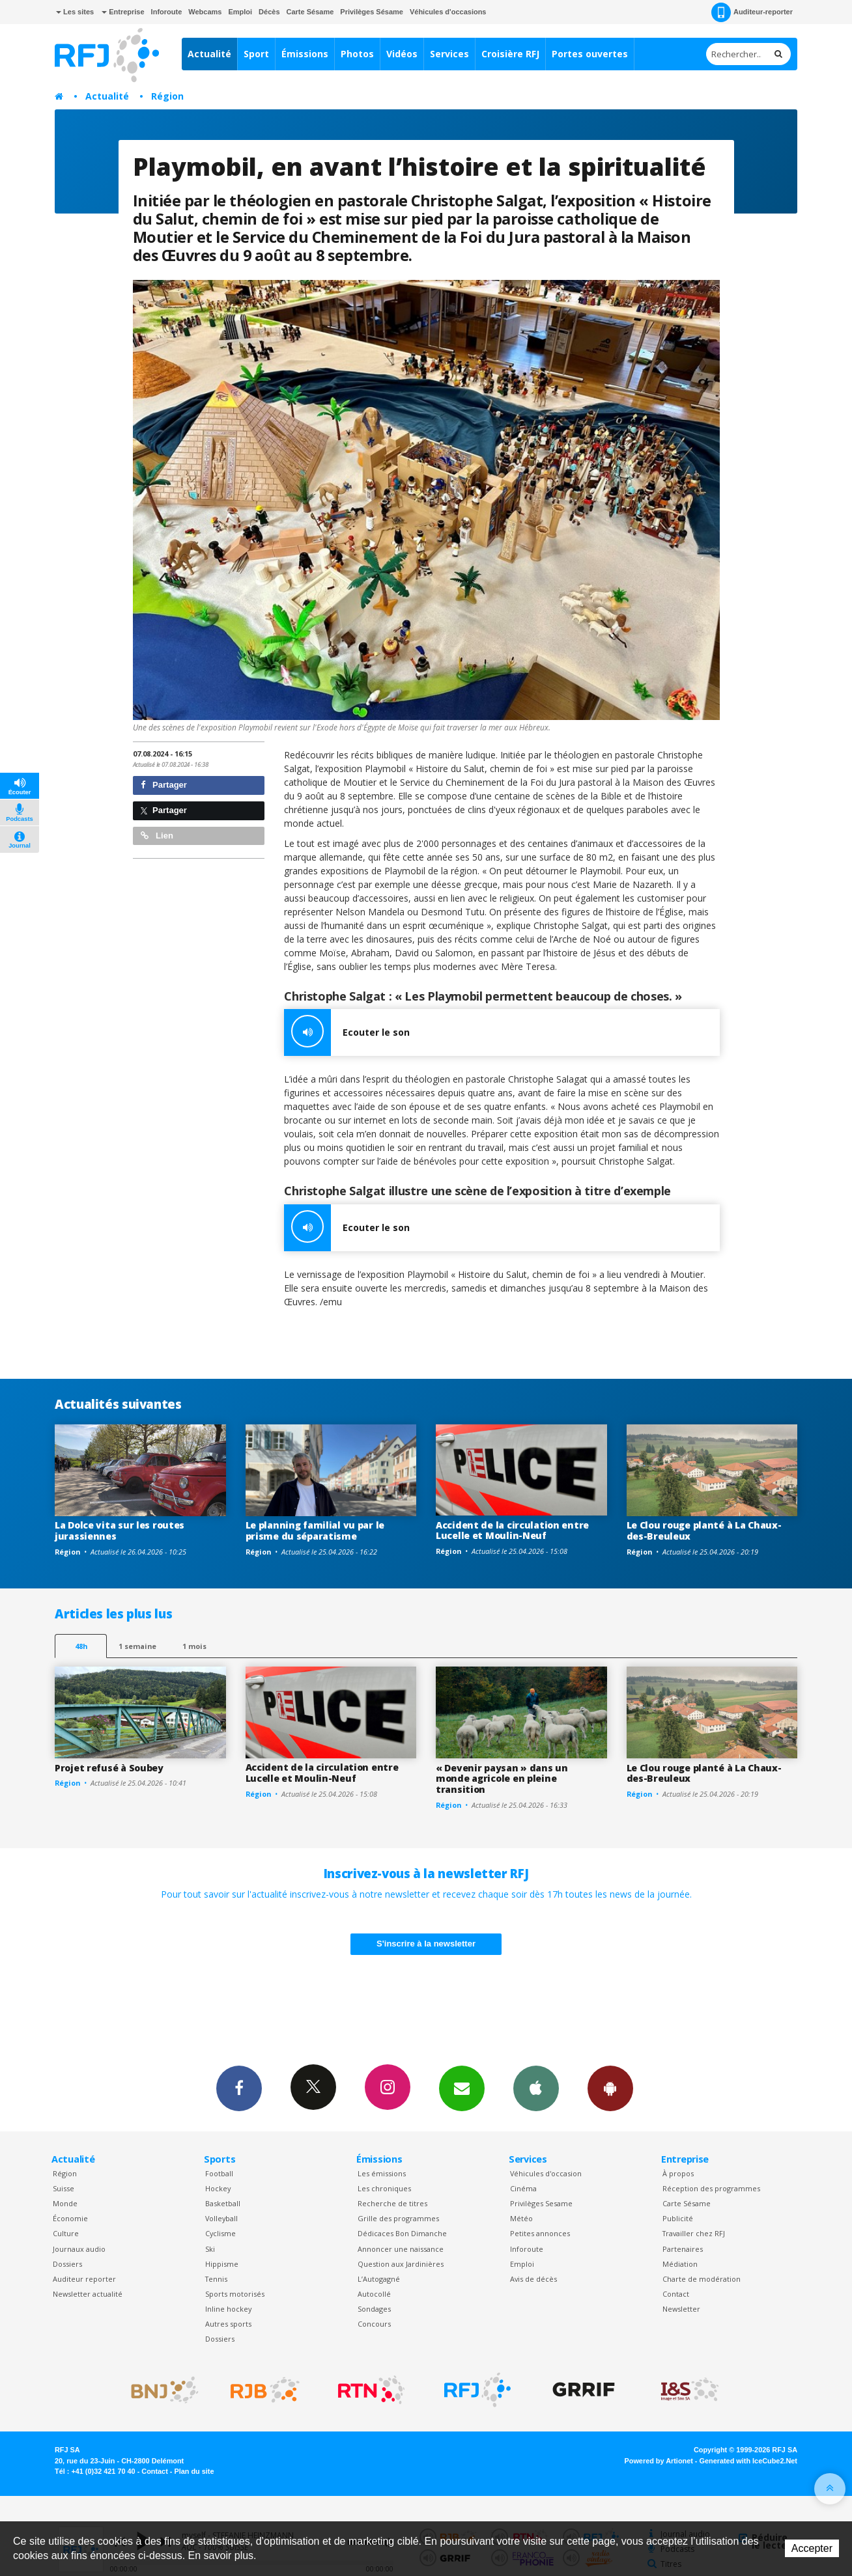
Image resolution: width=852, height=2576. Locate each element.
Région (167, 96)
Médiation (680, 2264)
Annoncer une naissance (401, 2249)
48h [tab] (81, 1646)
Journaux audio (79, 2249)
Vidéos (402, 54)
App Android (610, 2088)
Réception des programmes (711, 2188)
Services (449, 54)
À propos (678, 2173)
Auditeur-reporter (752, 12)
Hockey (218, 2188)
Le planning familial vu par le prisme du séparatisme (315, 1530)
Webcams (204, 12)
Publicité (677, 2218)
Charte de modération (701, 2279)
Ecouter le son (347, 1032)
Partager (164, 785)
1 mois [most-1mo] (194, 1646)
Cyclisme (220, 2233)
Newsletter (681, 2309)
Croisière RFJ (510, 54)
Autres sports (228, 2324)
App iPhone (536, 2088)
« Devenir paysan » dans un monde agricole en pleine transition (502, 1779)
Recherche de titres (392, 2203)
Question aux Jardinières (401, 2264)
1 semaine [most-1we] (137, 1646)
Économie (70, 2218)
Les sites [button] (75, 12)
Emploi (240, 12)
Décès (269, 12)
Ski (210, 2249)
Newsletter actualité (87, 2294)
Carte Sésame (310, 12)
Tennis (216, 2279)
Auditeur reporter (84, 2279)
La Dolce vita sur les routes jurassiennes (119, 1530)
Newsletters (462, 2088)
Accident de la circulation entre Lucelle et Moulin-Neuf (512, 1530)
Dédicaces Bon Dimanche (402, 2233)
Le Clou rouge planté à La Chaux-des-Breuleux (704, 1530)
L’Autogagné (379, 2279)
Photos (357, 54)
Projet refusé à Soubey (109, 1768)
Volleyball (221, 2218)
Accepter (811, 2548)
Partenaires (682, 2249)
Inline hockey (228, 2309)
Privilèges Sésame (371, 12)
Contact (675, 2294)
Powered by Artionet (659, 2461)
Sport (256, 54)
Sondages (374, 2309)
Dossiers (67, 2264)
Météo (521, 2218)
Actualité (209, 54)
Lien (157, 835)
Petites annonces (540, 2233)
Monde (65, 2203)
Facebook (239, 2088)
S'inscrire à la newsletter (426, 1943)
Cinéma (523, 2188)
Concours (374, 2324)
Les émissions (382, 2173)
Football (219, 2173)
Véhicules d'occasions (448, 12)
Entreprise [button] (123, 12)
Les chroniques (384, 2188)
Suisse (63, 2188)
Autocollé (374, 2294)
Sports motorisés (234, 2294)
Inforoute (166, 12)
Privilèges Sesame (541, 2203)
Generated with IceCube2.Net (748, 2461)
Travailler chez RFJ (693, 2233)
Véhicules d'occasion (546, 2173)
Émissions (304, 54)
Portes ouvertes (590, 54)
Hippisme (221, 2264)
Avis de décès (533, 2279)
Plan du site (194, 2471)
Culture (66, 2233)
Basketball (222, 2203)
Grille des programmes (398, 2218)
